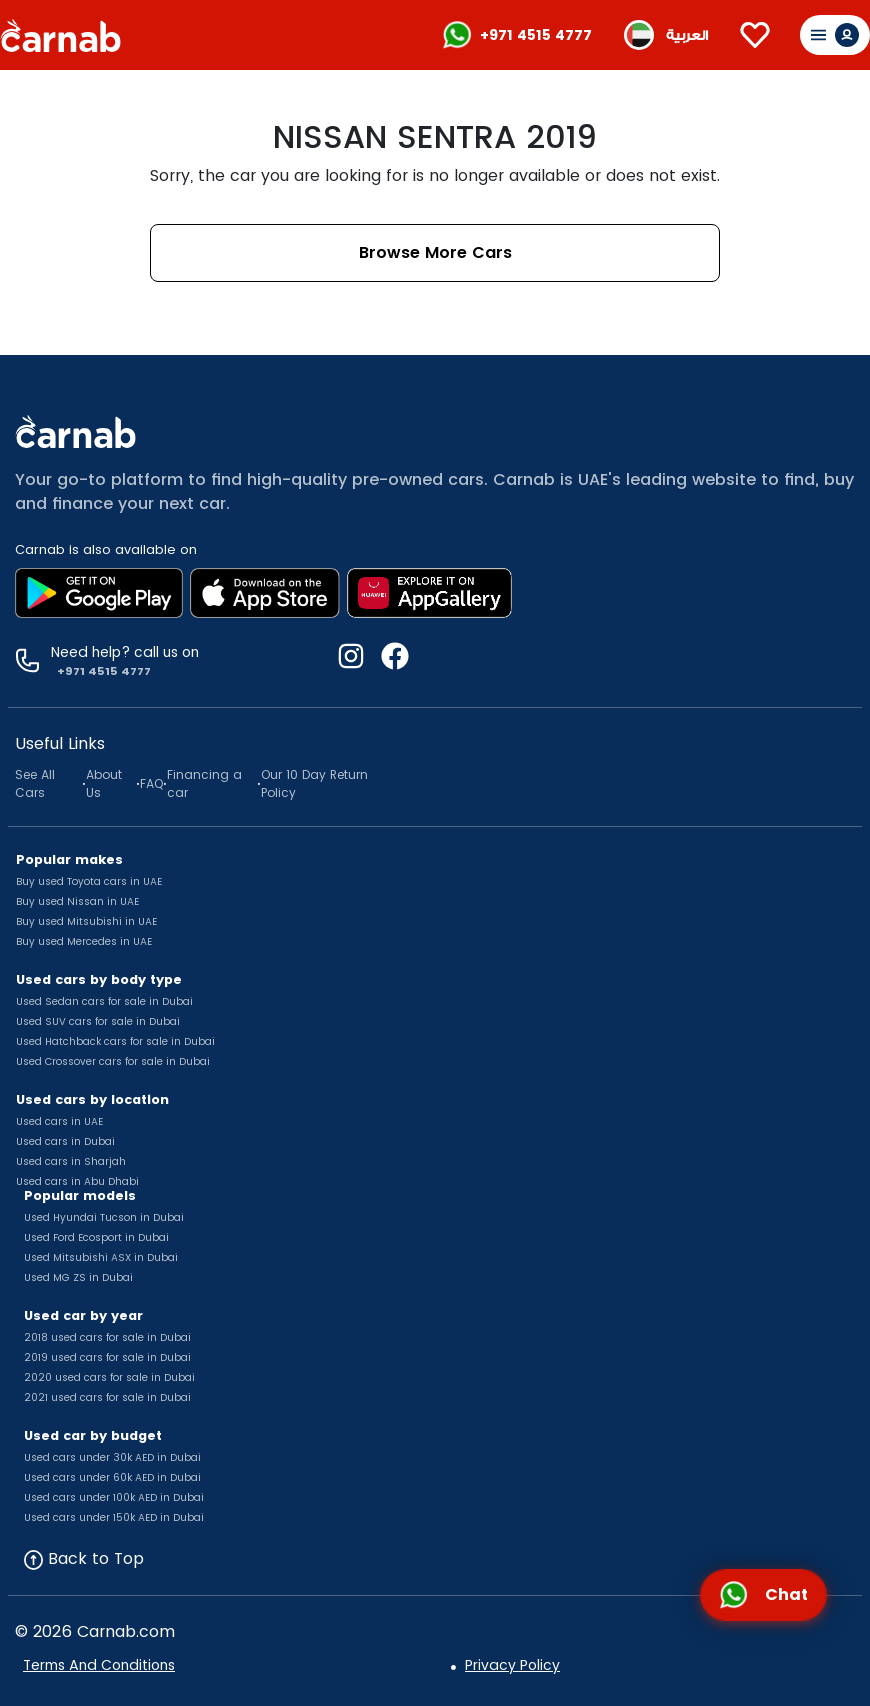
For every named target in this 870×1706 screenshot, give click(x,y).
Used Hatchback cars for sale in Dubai (115, 1041)
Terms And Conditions (99, 1665)
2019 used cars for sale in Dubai (107, 1357)
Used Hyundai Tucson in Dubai (104, 1217)
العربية (687, 35)
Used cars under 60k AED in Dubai (112, 1477)
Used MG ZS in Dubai (78, 1277)
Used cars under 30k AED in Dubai (112, 1457)
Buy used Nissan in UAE (77, 901)
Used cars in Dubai (65, 1141)
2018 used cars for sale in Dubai (107, 1337)
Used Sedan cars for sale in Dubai (104, 1001)
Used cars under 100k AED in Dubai (114, 1497)
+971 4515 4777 (536, 35)
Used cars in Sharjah (71, 1161)
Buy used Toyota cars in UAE (89, 881)
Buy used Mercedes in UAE (84, 941)
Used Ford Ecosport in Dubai (96, 1237)
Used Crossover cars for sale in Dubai (113, 1061)
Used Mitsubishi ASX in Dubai (101, 1257)
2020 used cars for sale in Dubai (109, 1377)
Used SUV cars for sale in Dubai (98, 1021)
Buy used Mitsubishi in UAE (86, 921)
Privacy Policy (512, 1665)
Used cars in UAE (59, 1121)
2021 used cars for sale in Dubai (107, 1397)
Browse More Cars (435, 252)
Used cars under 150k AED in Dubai (114, 1517)
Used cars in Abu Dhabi (77, 1181)
